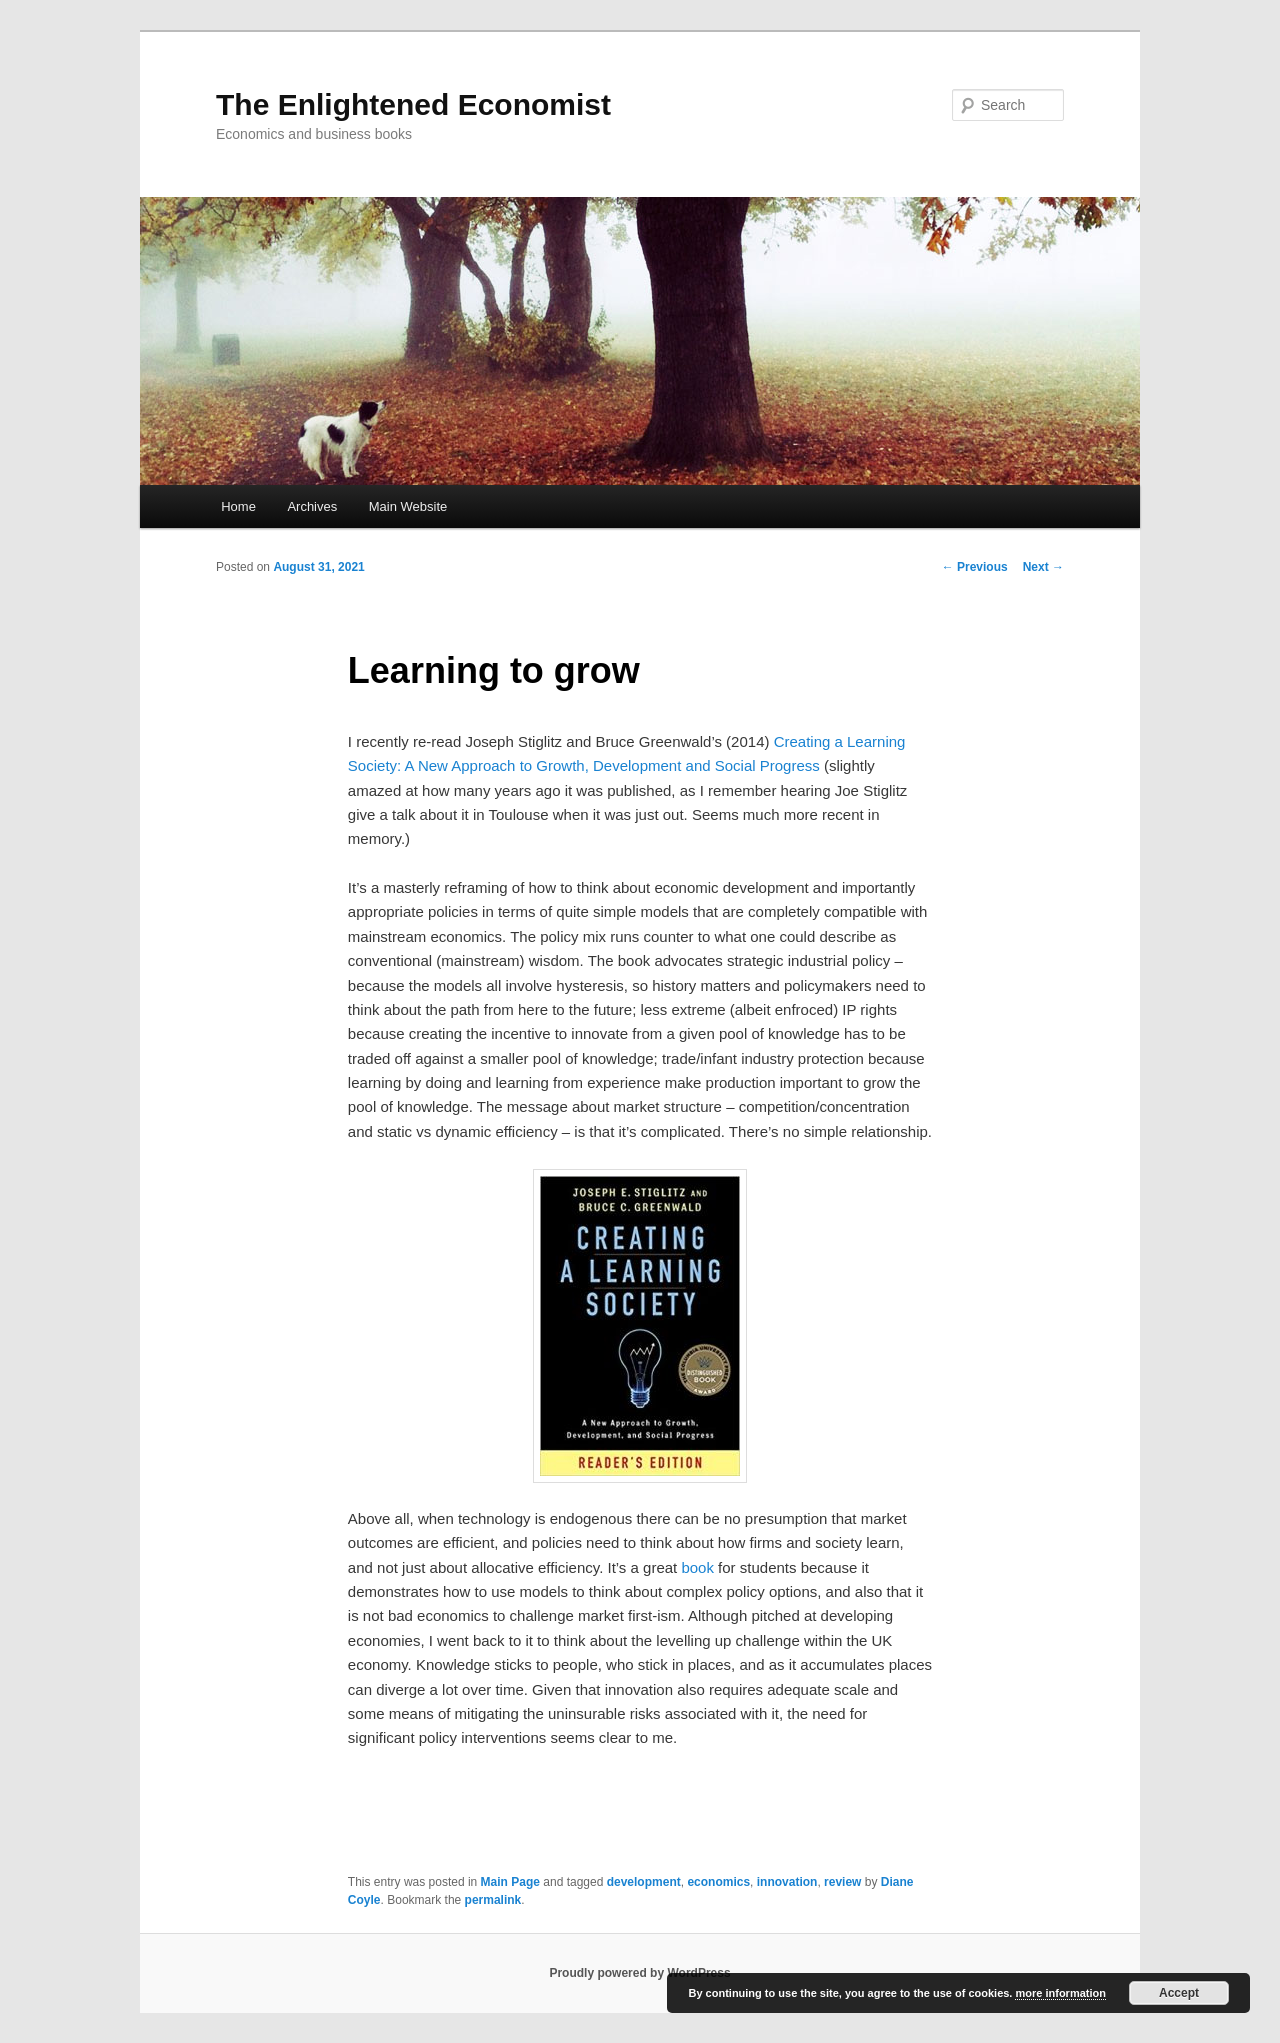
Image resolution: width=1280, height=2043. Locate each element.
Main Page (510, 1882)
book (697, 1567)
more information (1060, 1993)
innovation (787, 1882)
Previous (975, 567)
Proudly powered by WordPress (639, 1973)
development (644, 1882)
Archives (312, 506)
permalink (493, 1900)
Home (238, 506)
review (842, 1882)
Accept (1179, 1993)
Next (1043, 567)
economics (718, 1882)
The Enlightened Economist (413, 104)
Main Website (408, 506)
